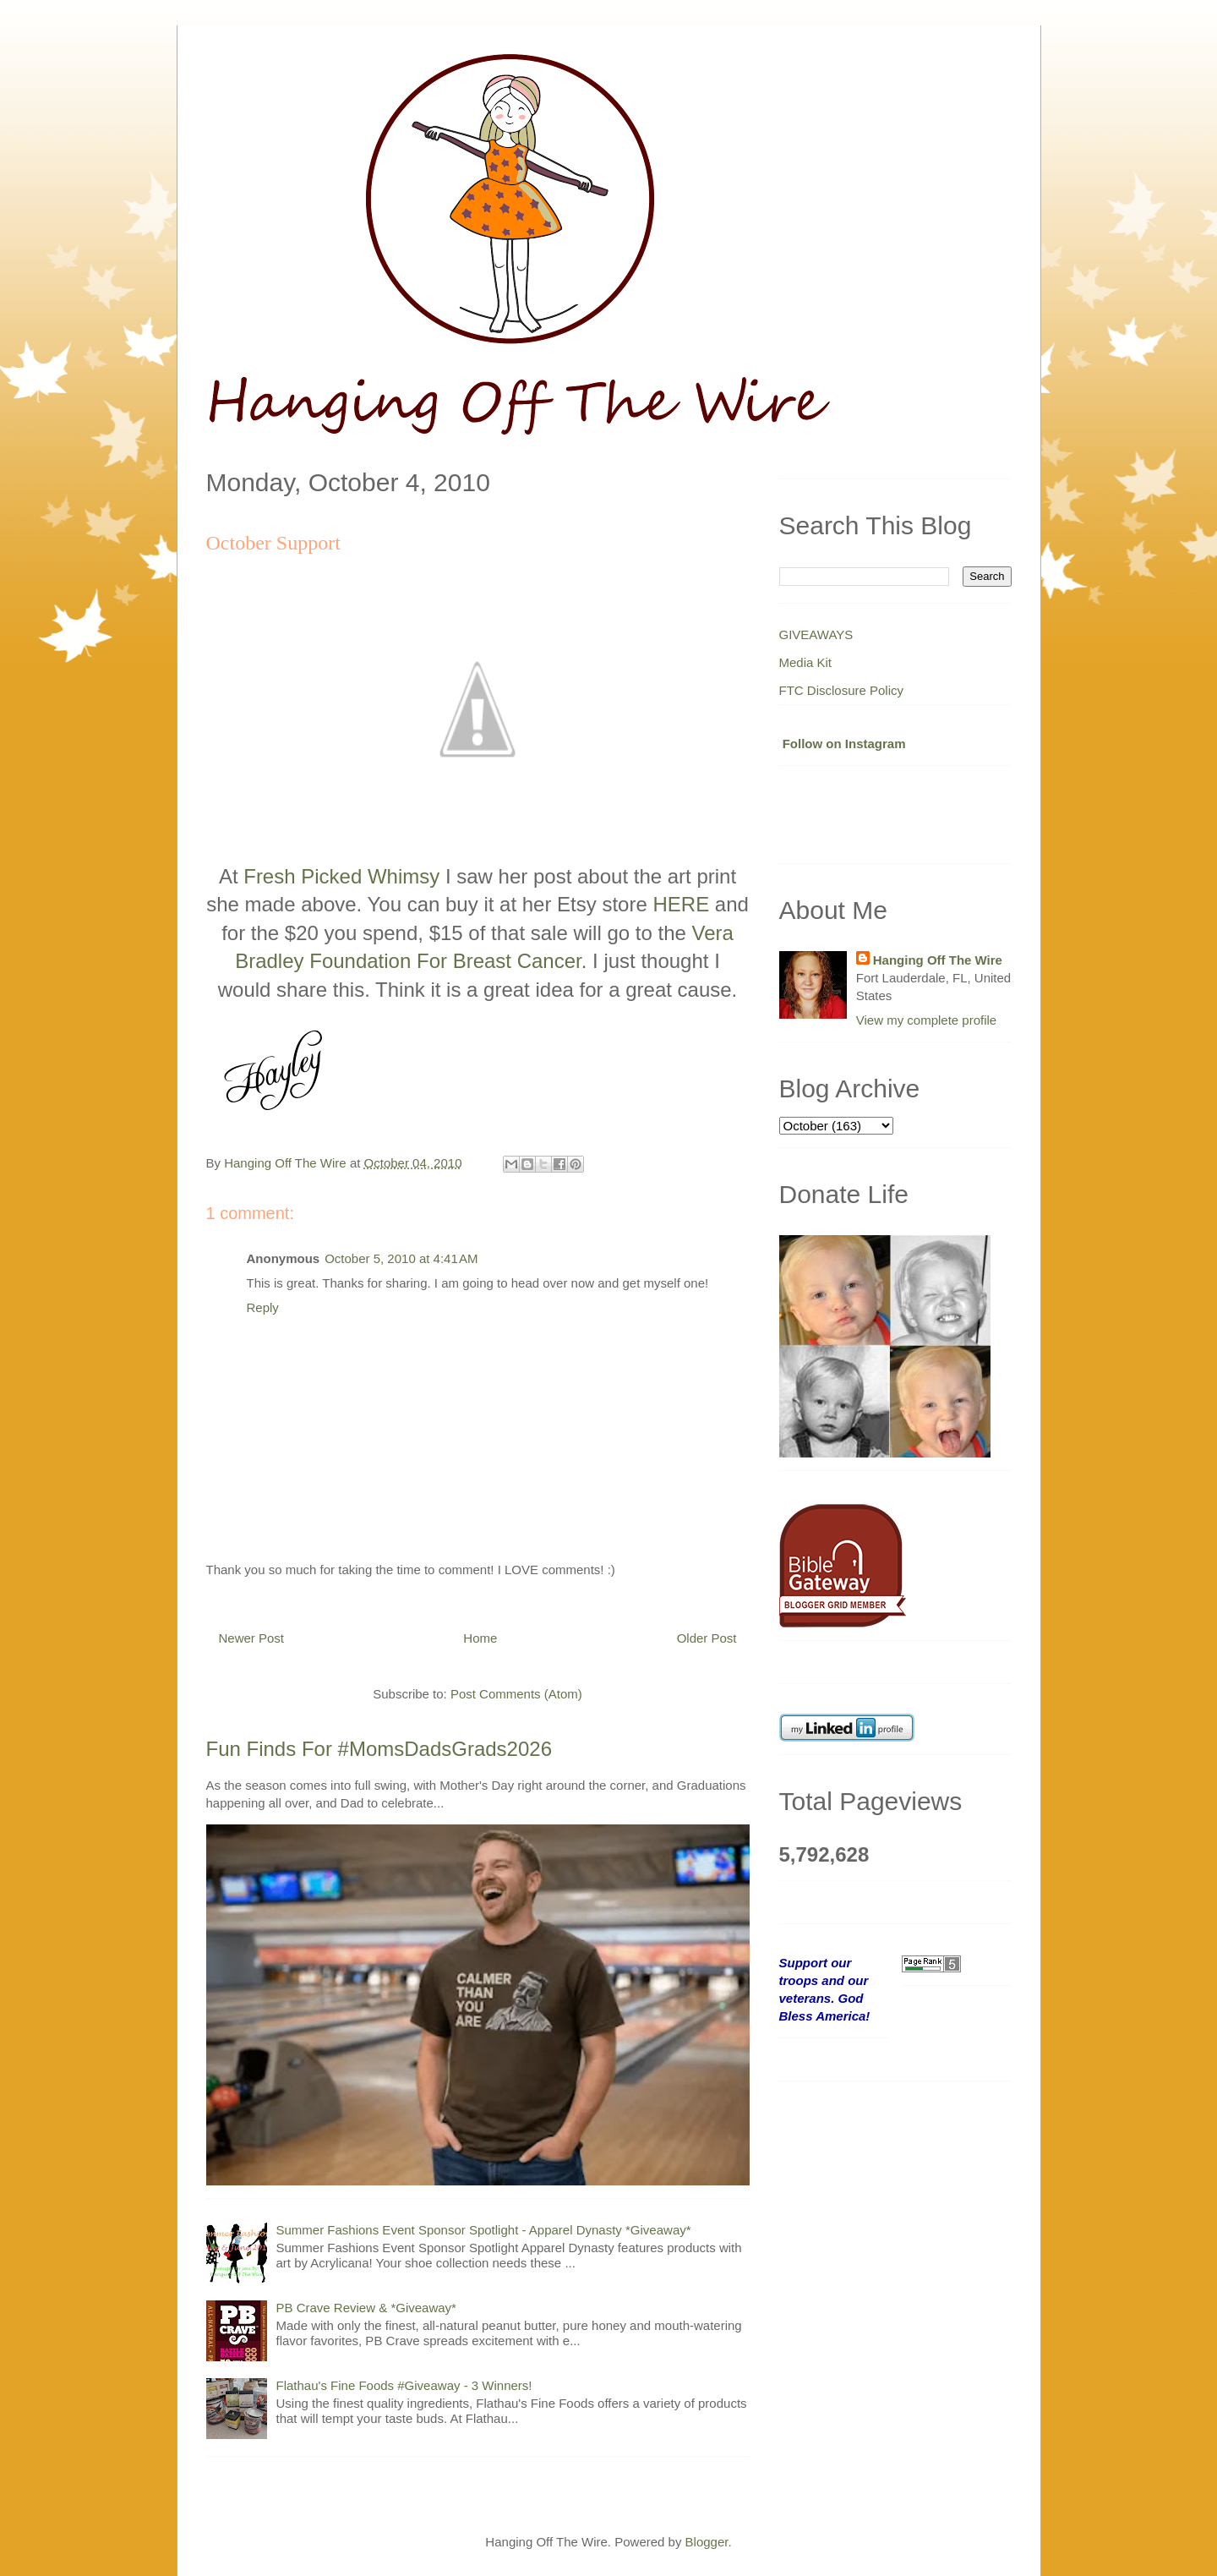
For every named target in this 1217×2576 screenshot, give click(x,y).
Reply (263, 1307)
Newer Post (252, 1638)
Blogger (707, 2542)
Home (480, 1638)
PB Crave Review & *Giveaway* (366, 2307)
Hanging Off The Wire (937, 960)
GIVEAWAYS (816, 634)
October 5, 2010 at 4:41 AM (401, 1258)
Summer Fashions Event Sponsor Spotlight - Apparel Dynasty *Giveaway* (483, 2230)
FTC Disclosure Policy (841, 690)
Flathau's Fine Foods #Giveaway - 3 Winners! (404, 2385)
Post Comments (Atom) (516, 1694)
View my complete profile (926, 1020)
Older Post (707, 1638)
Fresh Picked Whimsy (341, 876)
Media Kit (805, 662)
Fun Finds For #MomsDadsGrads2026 (379, 1748)
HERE (680, 904)
